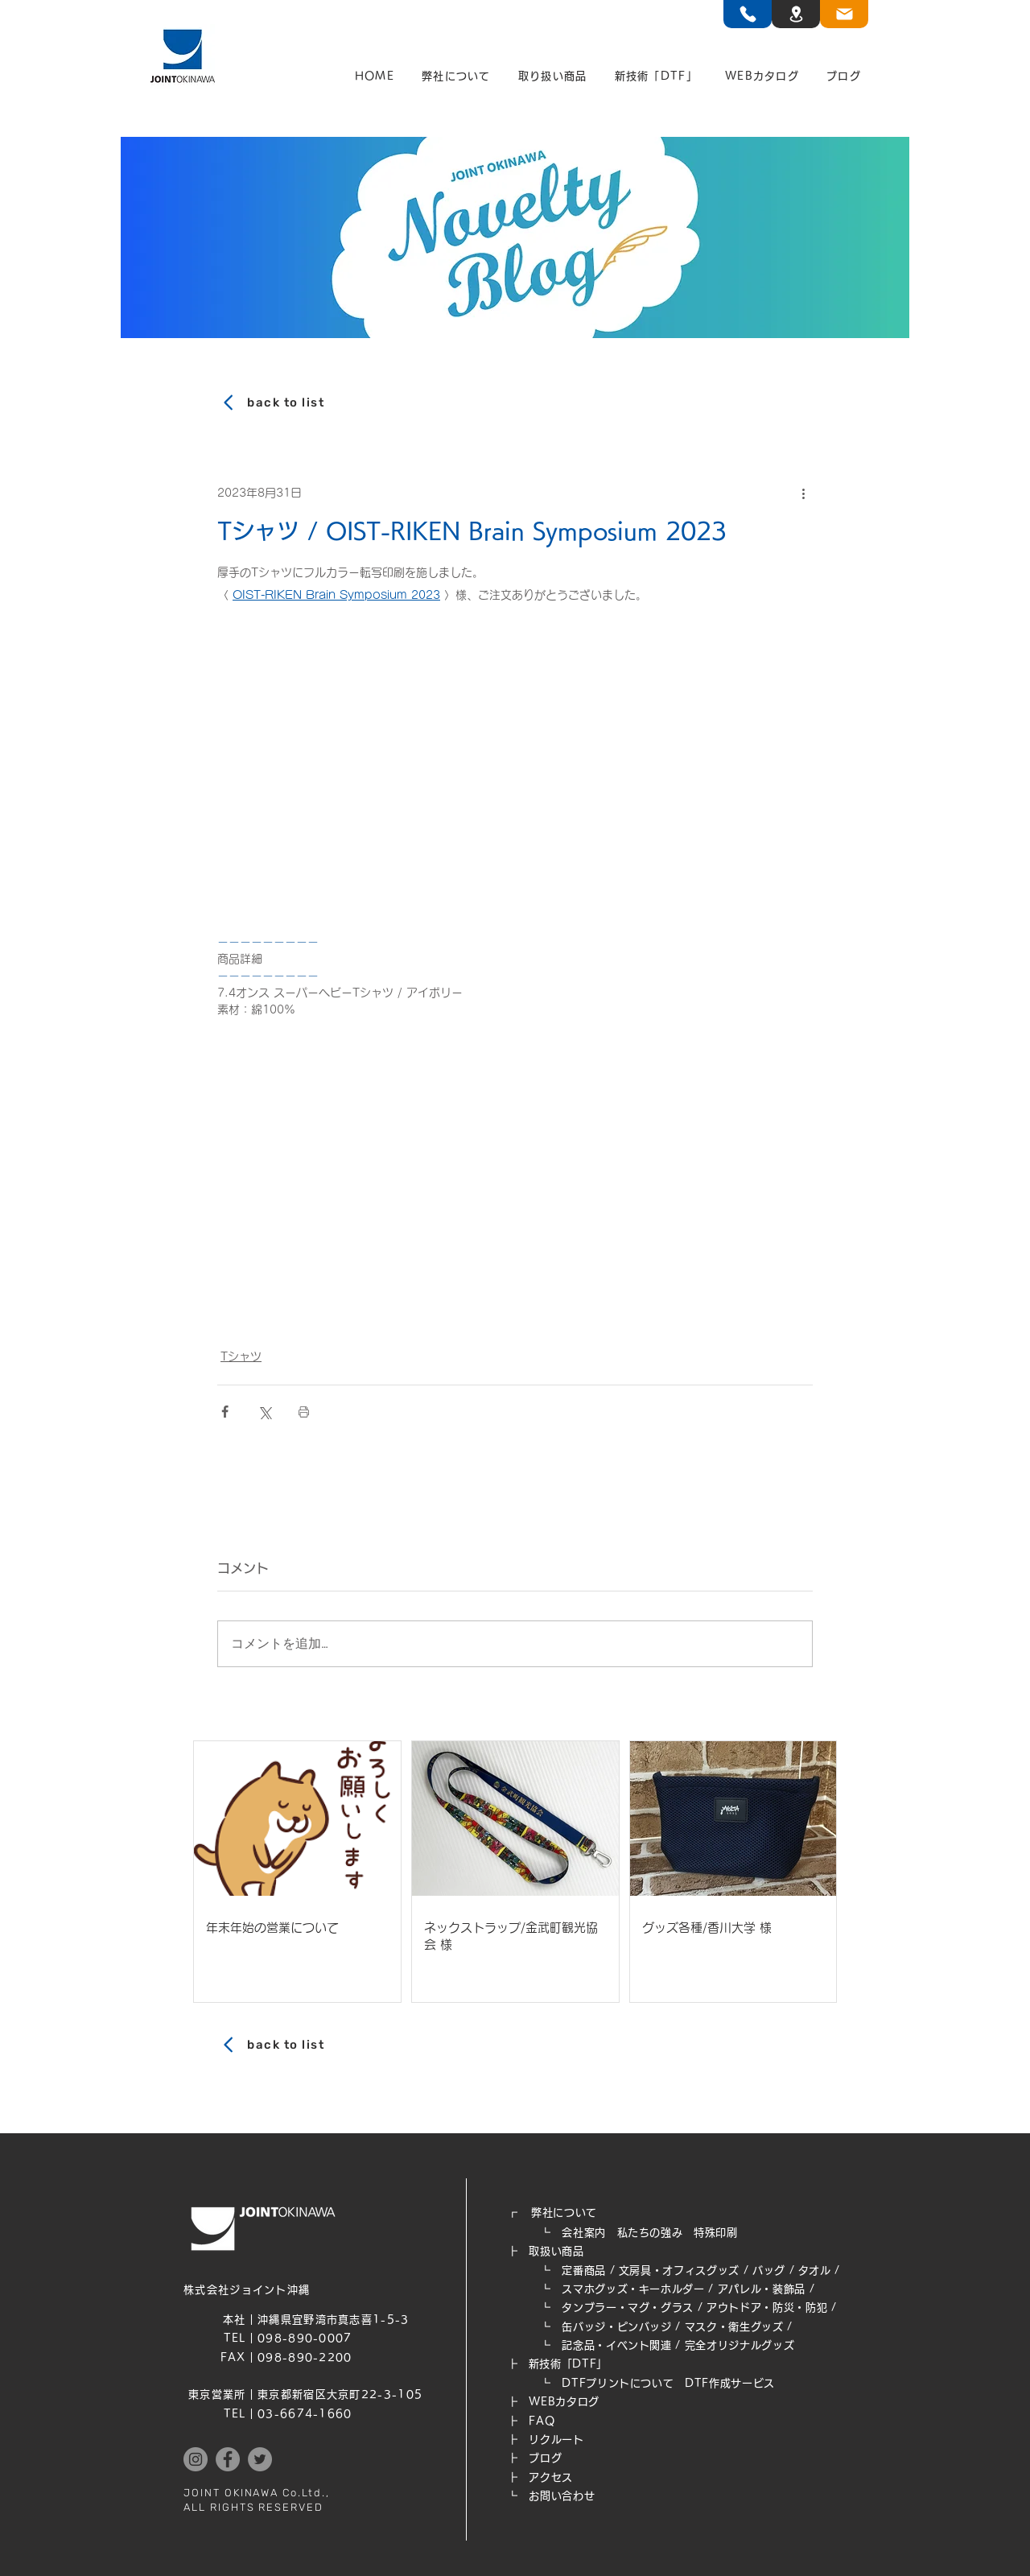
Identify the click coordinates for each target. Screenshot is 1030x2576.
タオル (814, 2270)
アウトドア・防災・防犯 (767, 2307)
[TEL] (747, 14)
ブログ (545, 2458)
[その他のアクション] (803, 492)
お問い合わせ (562, 2496)
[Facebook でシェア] (225, 1411)
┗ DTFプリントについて (596, 2383)
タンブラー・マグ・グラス (628, 2307)
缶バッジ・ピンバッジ (617, 2327)
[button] (456, 76)
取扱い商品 (556, 2251)
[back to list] (515, 402)
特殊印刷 (716, 2232)
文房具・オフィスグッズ (679, 2270)
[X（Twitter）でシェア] (264, 1411)
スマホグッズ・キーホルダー (633, 2289)
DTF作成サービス (730, 2383)
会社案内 (584, 2232)
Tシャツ (241, 1356)
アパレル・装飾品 (761, 2289)
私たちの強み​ (650, 2232)
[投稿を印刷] (303, 1411)
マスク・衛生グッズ (734, 2327)
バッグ (768, 2270)
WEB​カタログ (564, 2401)
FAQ (541, 2421)
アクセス (551, 2477)
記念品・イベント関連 (617, 2345)
